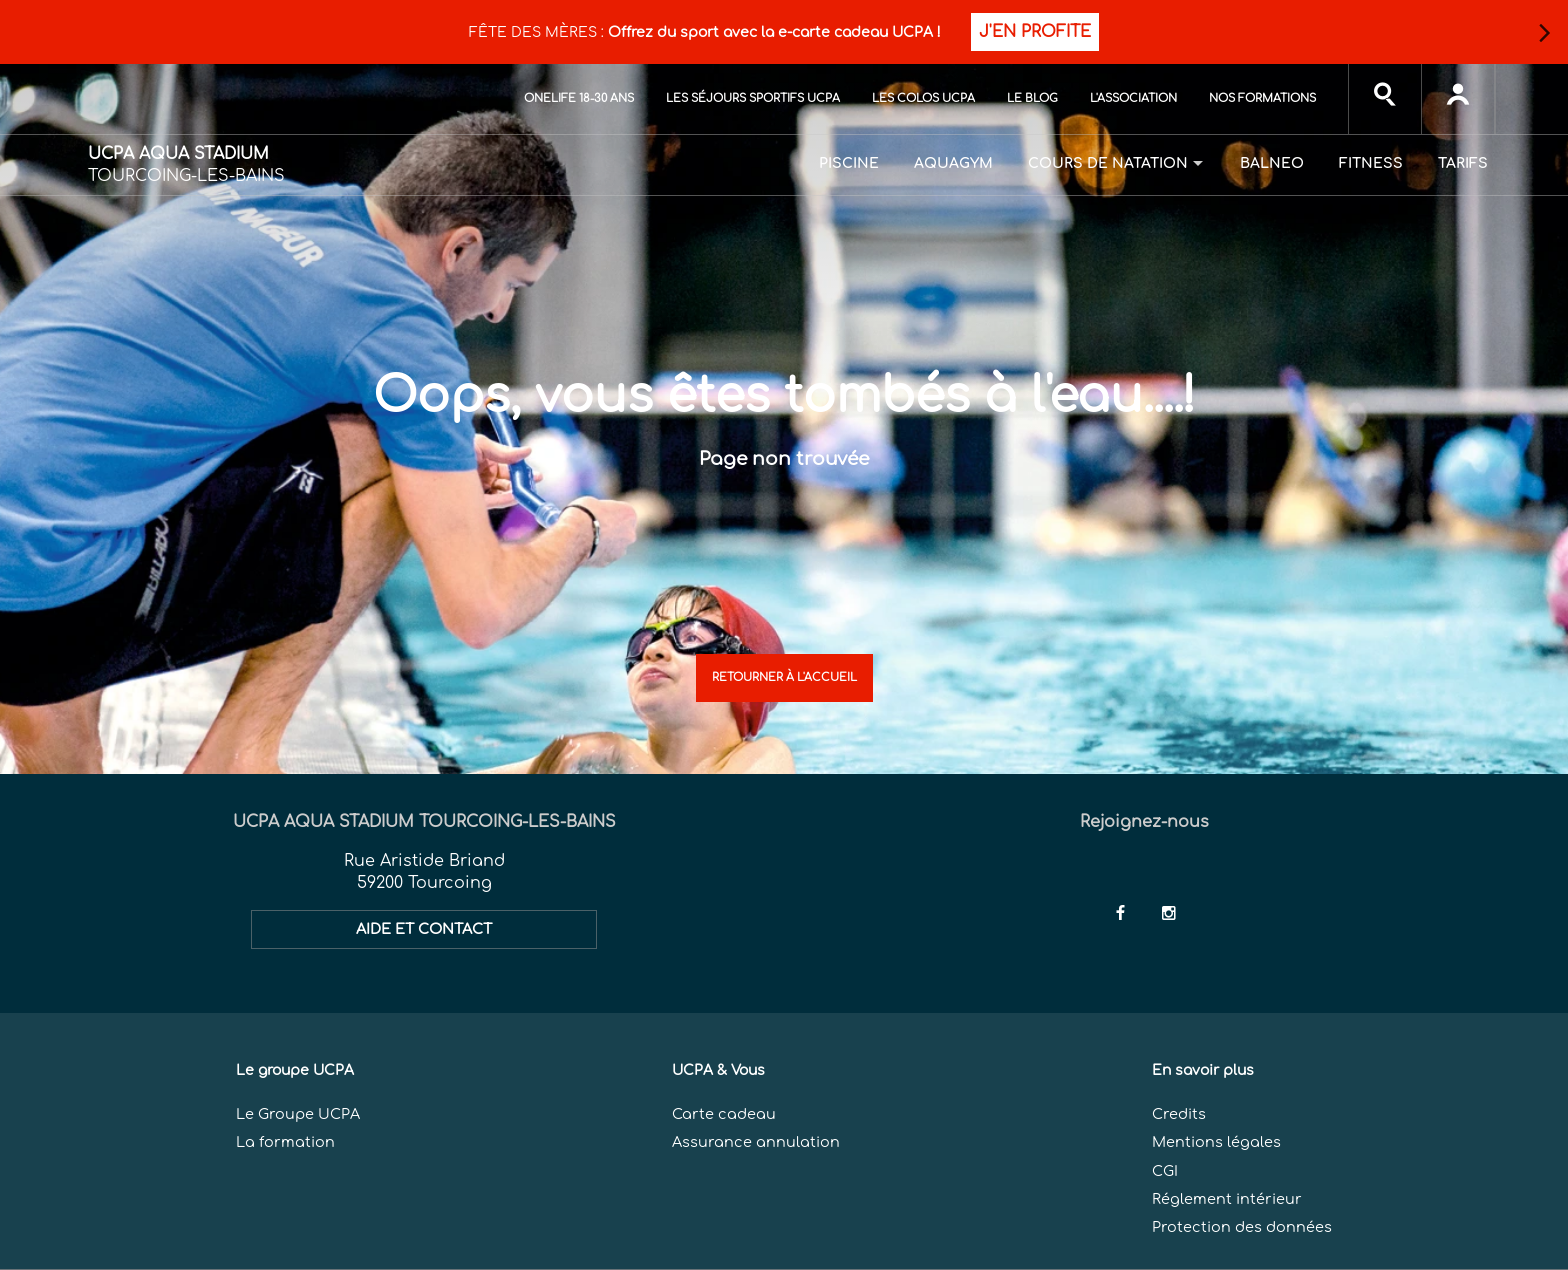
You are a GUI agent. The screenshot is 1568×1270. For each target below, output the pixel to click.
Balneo (1272, 163)
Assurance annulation (756, 1142)
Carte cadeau (724, 1114)
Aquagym (953, 163)
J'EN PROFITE (1035, 32)
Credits (1179, 1114)
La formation (285, 1142)
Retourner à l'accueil (784, 677)
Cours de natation (1108, 163)
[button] (1544, 32)
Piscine (849, 163)
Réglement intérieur (1227, 1199)
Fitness (1371, 163)
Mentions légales (1216, 1142)
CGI (1165, 1171)
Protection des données (1242, 1227)
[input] (1385, 99)
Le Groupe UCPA (298, 1114)
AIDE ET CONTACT (424, 929)
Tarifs (1463, 163)
